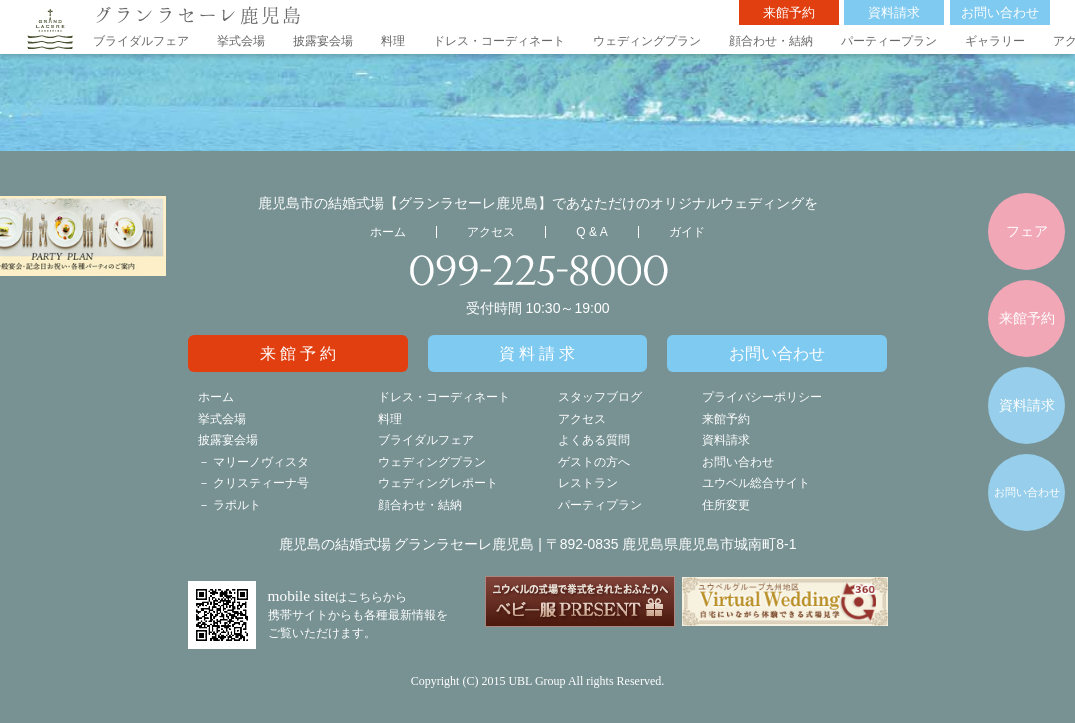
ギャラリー (995, 41)
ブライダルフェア (141, 41)
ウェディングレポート (438, 483)
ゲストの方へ (594, 462)
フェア (1027, 231)
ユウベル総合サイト (756, 483)
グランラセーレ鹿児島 (198, 14)
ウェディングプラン (647, 41)
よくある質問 (594, 440)
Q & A (591, 232)
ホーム (388, 232)
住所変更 (726, 505)
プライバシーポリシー (762, 397)
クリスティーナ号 (261, 483)
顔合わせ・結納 (771, 41)
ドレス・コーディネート (499, 41)
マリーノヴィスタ (261, 462)
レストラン (588, 483)
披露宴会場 (323, 41)
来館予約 (789, 12)
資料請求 (894, 12)
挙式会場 (241, 41)
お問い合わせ (1000, 12)
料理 (393, 41)
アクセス (491, 232)
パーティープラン (889, 41)
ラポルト (237, 505)
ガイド (687, 232)
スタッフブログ (600, 397)
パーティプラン (600, 505)
